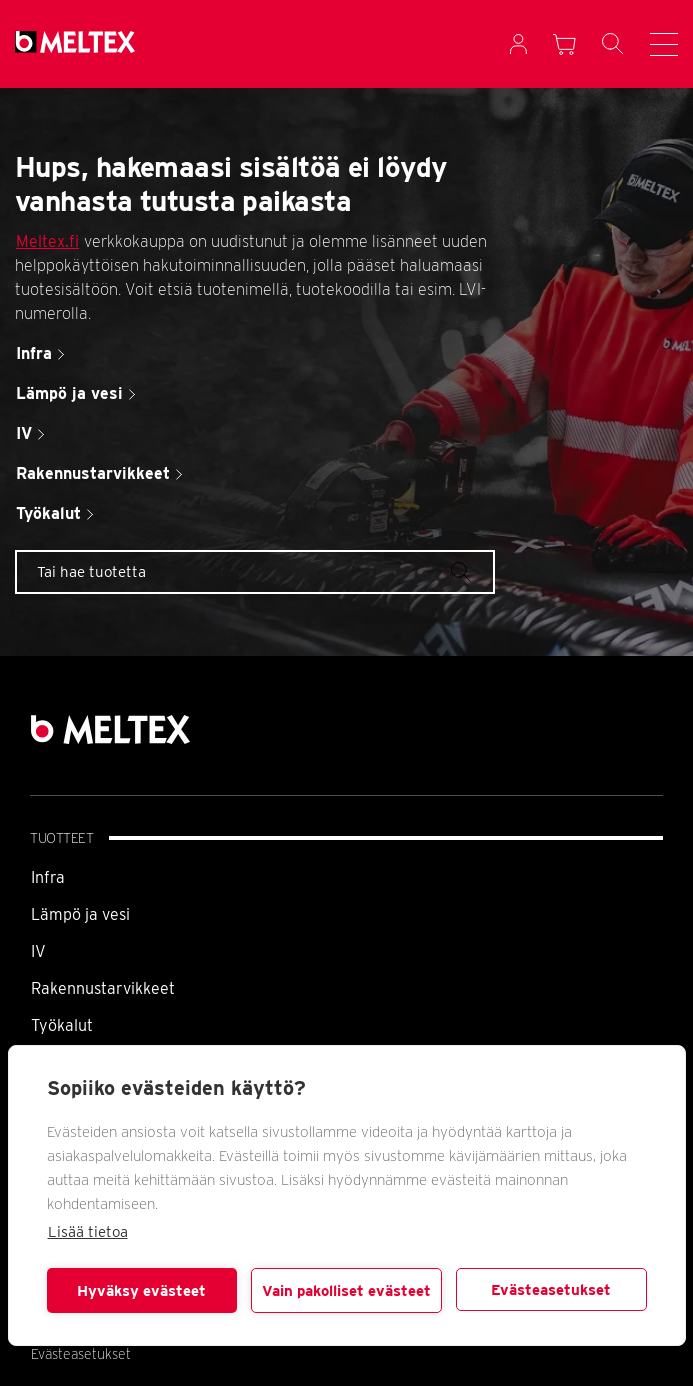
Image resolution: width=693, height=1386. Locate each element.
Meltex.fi (47, 241)
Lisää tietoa (88, 1232)
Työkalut (62, 1025)
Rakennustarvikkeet (103, 988)
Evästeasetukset (551, 1290)
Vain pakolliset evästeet (346, 1291)
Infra (48, 877)
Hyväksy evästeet (141, 1291)
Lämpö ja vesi (80, 914)
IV (38, 951)
